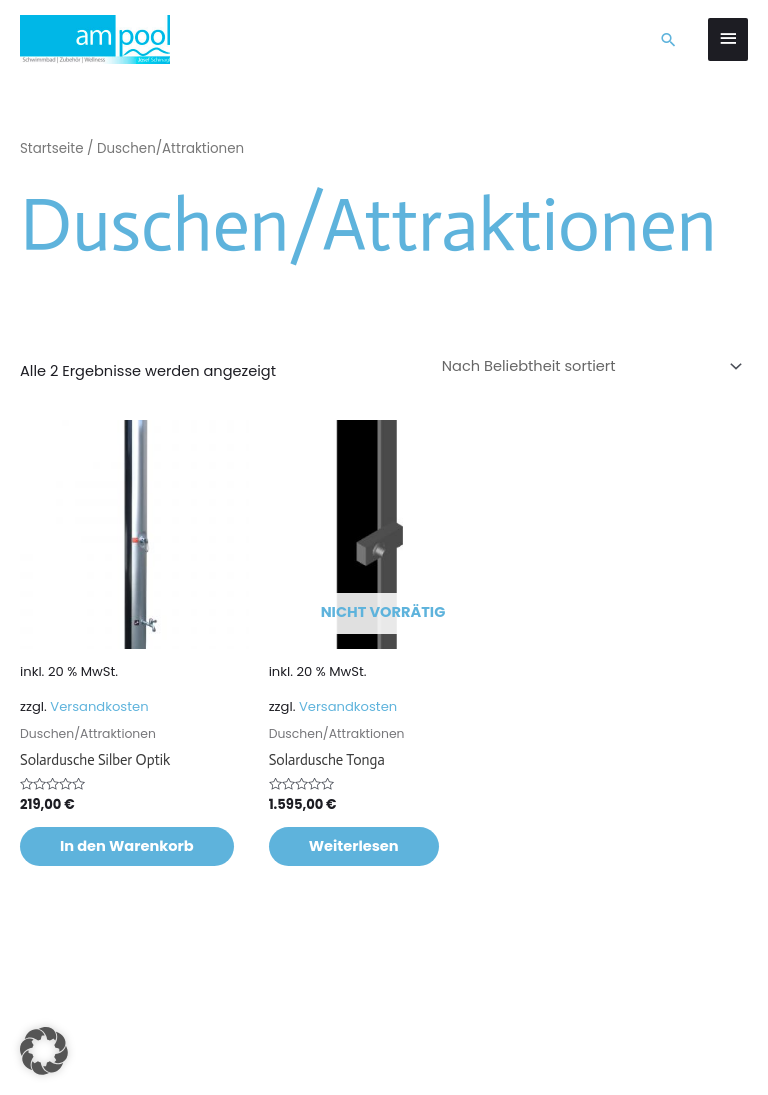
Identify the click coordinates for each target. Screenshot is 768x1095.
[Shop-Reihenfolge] (589, 366)
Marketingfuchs (306, 1026)
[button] (668, 39)
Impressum (114, 1053)
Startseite (52, 148)
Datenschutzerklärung (229, 1053)
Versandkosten (99, 706)
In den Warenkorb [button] (127, 846)
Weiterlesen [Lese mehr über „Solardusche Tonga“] (354, 846)
